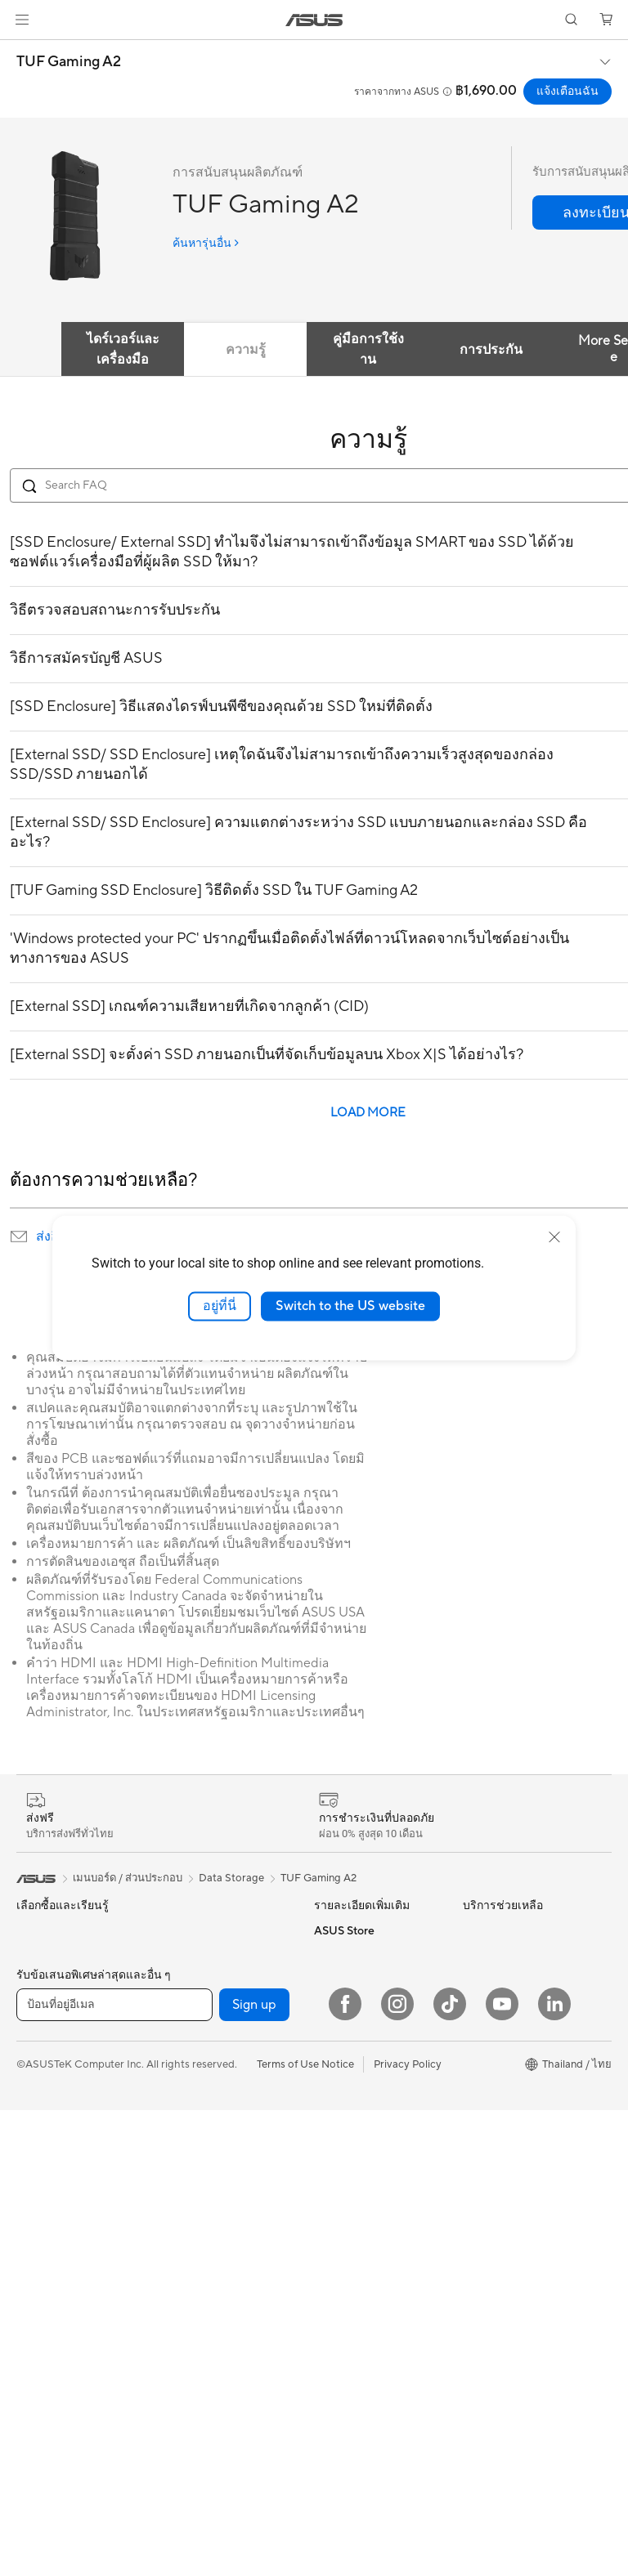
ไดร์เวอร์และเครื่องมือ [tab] (123, 349)
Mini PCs (37, 2243)
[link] (314, 20)
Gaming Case (194, 1954)
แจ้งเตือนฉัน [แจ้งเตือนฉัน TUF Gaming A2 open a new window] (567, 91)
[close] (554, 1237)
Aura (325, 2106)
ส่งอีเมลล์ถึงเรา (348, 2263)
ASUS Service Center (365, 1979)
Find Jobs (486, 2122)
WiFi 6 (177, 2131)
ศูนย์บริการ (339, 2206)
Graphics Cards (200, 2003)
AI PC (328, 2081)
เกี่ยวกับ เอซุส (493, 1932)
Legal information (505, 2097)
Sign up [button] (254, 2470)
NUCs (31, 2218)
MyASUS (336, 2396)
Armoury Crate (350, 2155)
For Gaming (44, 2066)
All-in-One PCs (51, 2169)
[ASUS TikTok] (449, 2469)
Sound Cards (193, 2052)
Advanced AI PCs (356, 2130)
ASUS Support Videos (367, 2371)
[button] (22, 19)
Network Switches (206, 2242)
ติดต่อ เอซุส (489, 2047)
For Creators (47, 2042)
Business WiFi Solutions (219, 2218)
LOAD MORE (368, 1112)
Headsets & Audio (205, 2296)
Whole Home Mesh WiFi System (221, 2187)
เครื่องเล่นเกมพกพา (60, 1962)
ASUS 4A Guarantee (363, 1954)
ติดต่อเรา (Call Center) (366, 2235)
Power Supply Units (209, 2028)
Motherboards (197, 1930)
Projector (39, 2292)
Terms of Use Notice (305, 2530)
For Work (38, 2091)
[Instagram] (397, 2469)
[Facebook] (345, 2469)
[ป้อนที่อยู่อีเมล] (114, 2470)
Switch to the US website (350, 1306)
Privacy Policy (408, 2530)
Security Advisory (357, 2347)
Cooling (181, 1979)
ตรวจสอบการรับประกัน (367, 2321)
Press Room (492, 2073)
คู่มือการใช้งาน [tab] (368, 349)
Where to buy (496, 2171)
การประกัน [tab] (491, 350)
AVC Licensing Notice (366, 2032)
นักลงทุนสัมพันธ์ (500, 1990)
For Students (47, 2115)
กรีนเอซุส (484, 2018)
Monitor (36, 2267)
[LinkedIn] (554, 2469)
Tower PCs (42, 2194)
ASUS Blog (341, 2057)
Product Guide (349, 1930)
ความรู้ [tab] (246, 350)
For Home (40, 2017)
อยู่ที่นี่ (219, 1306)
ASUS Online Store (508, 2196)
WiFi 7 (177, 2106)
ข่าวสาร (481, 1961)
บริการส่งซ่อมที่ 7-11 (359, 2006)
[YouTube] (502, 2469)
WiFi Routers (193, 2155)
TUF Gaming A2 (68, 62)
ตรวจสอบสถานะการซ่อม (371, 2292)
